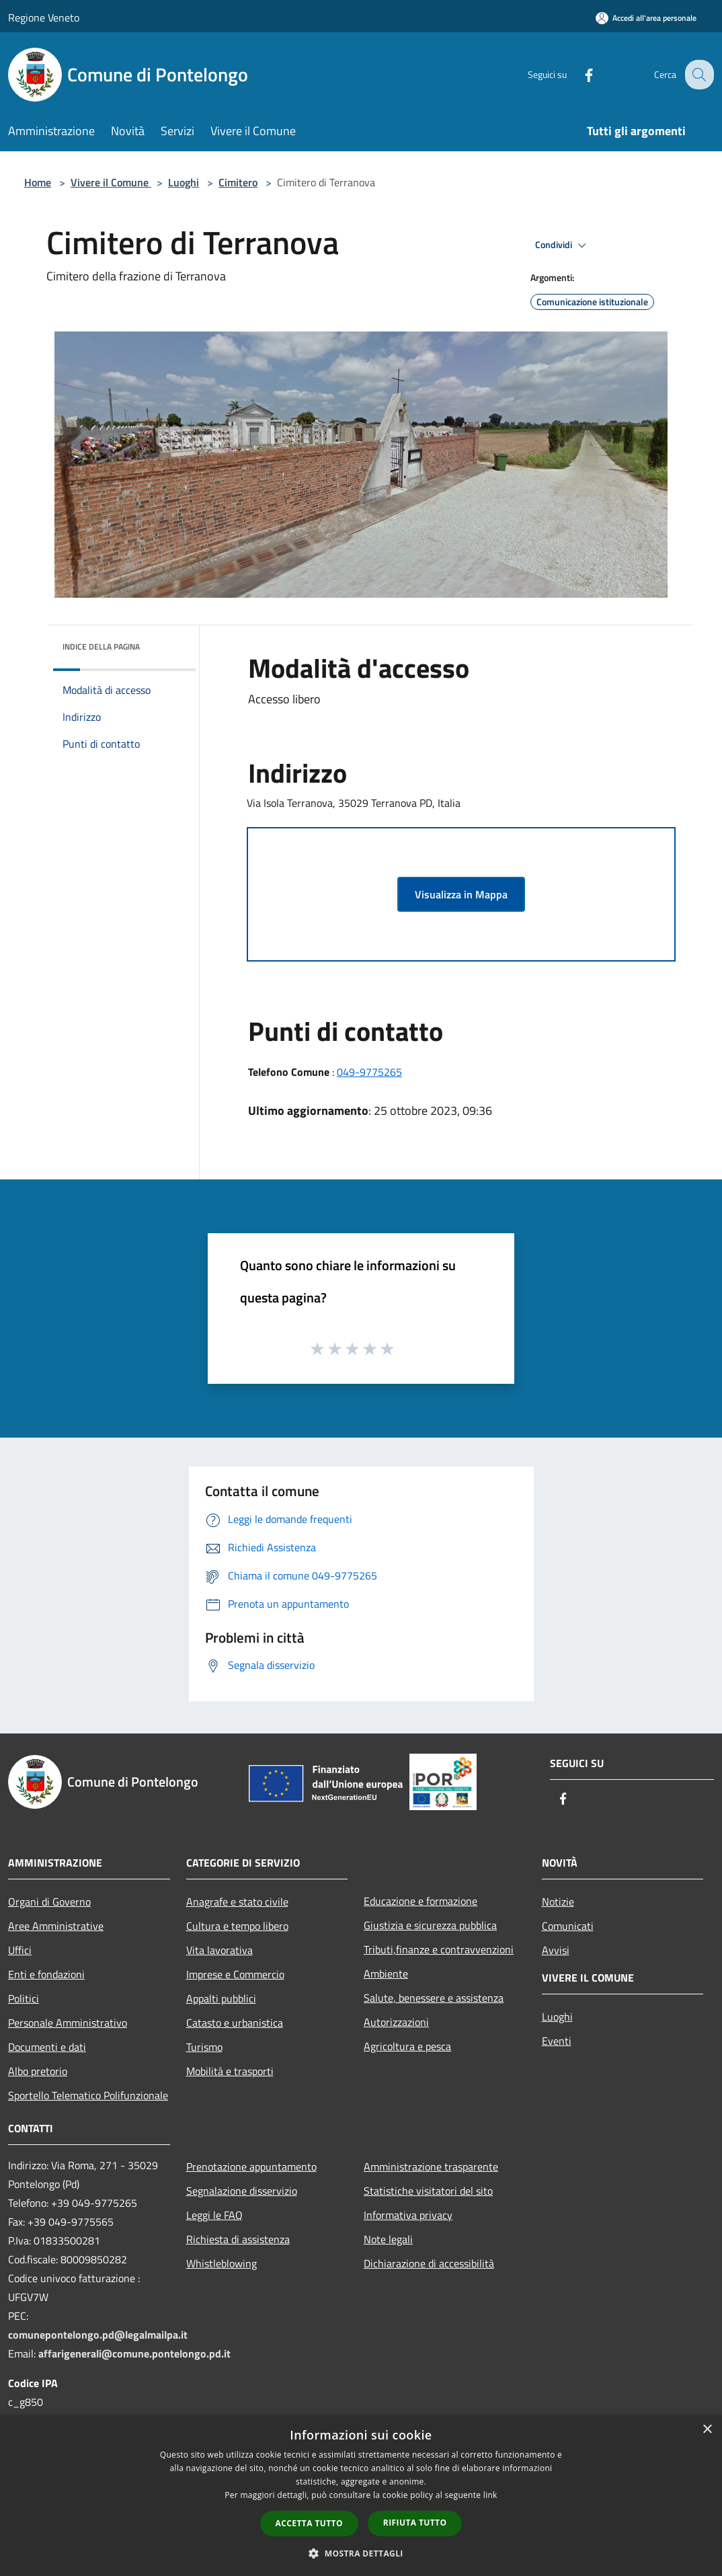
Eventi (556, 2041)
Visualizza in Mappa (461, 894)
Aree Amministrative (56, 1926)
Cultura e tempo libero (237, 1926)
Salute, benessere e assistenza (434, 1998)
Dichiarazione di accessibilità (429, 2263)
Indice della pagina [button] (101, 646)
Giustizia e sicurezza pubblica (430, 1925)
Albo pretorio (37, 2071)
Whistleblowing (221, 2263)
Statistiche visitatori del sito (428, 2191)
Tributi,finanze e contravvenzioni (439, 1949)
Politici (23, 1998)
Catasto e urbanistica (234, 2023)
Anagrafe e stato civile (237, 1902)
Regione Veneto (43, 17)
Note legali (388, 2239)
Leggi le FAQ (214, 2215)
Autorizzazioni (396, 2022)
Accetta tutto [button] (309, 2523)
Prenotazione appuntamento (251, 2166)
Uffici (20, 1950)
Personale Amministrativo (67, 2023)
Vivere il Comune (111, 182)
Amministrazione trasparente (431, 2166)
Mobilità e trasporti (230, 2071)
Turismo (204, 2047)
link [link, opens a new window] (490, 2495)
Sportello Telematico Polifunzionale (88, 2095)
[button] (361, 2553)
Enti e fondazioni (46, 1974)
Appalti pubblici (221, 1998)
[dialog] (361, 2495)
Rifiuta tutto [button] (415, 2522)
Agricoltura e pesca (407, 2046)
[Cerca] (698, 74)
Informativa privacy (408, 2215)
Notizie (558, 1902)
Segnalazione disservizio (241, 2191)
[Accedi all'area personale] (646, 18)
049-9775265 (369, 1072)
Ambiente (386, 1973)
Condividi (562, 245)
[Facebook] (578, 74)
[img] (167, 643)
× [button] (707, 2430)
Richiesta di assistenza (238, 2239)
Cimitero (237, 182)
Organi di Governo (49, 1902)
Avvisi (555, 1950)
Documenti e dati (47, 2047)
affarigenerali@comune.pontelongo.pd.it (134, 2353)
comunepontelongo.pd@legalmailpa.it (98, 2335)
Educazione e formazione (420, 1901)
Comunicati (568, 1926)
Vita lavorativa (219, 1950)
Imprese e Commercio (235, 1974)
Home (37, 182)
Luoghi (183, 182)
